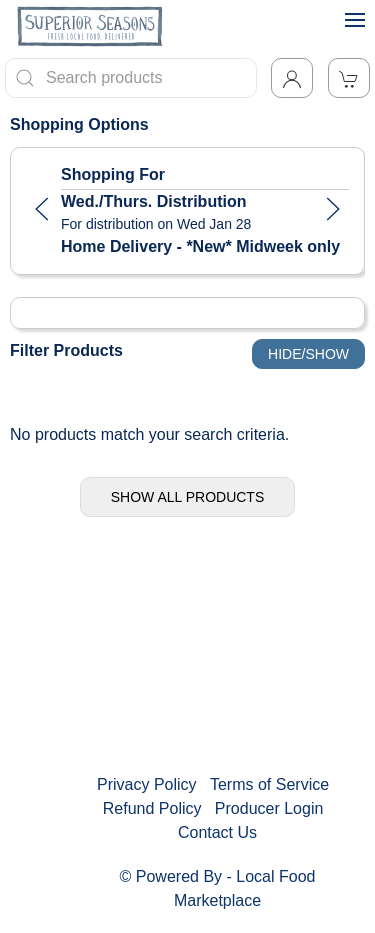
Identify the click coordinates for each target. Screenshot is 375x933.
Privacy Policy (147, 784)
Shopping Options (79, 124)
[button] (42, 209)
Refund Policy (152, 808)
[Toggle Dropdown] (292, 78)
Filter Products (66, 350)
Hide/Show (308, 354)
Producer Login (269, 808)
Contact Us (217, 832)
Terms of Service (269, 784)
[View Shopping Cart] (349, 78)
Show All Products (188, 497)
